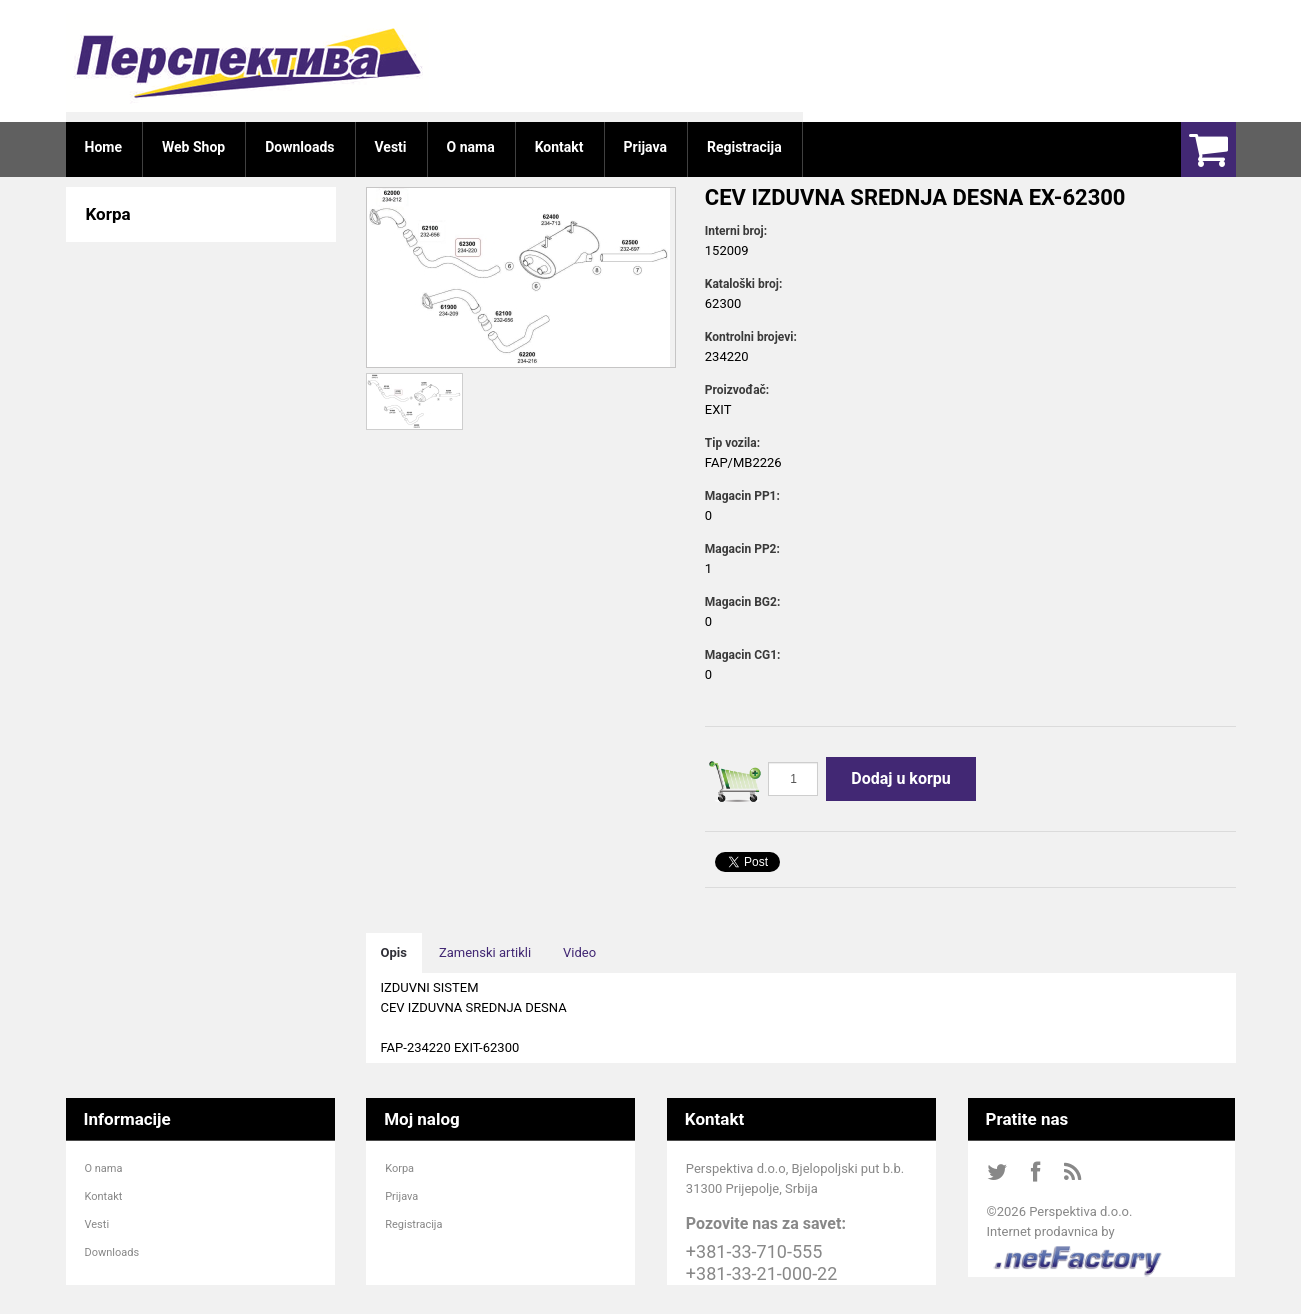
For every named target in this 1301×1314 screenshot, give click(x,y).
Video (579, 952)
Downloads (112, 1252)
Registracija (413, 1224)
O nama (104, 1168)
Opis (394, 952)
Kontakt (104, 1196)
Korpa (399, 1168)
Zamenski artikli (485, 952)
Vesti (97, 1224)
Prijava (401, 1196)
